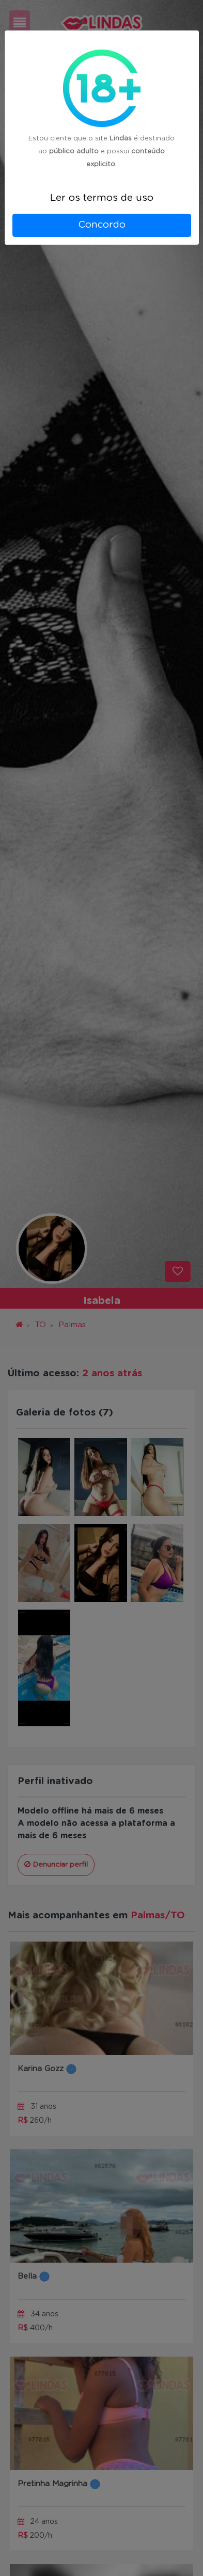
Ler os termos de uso (101, 198)
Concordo (102, 225)
